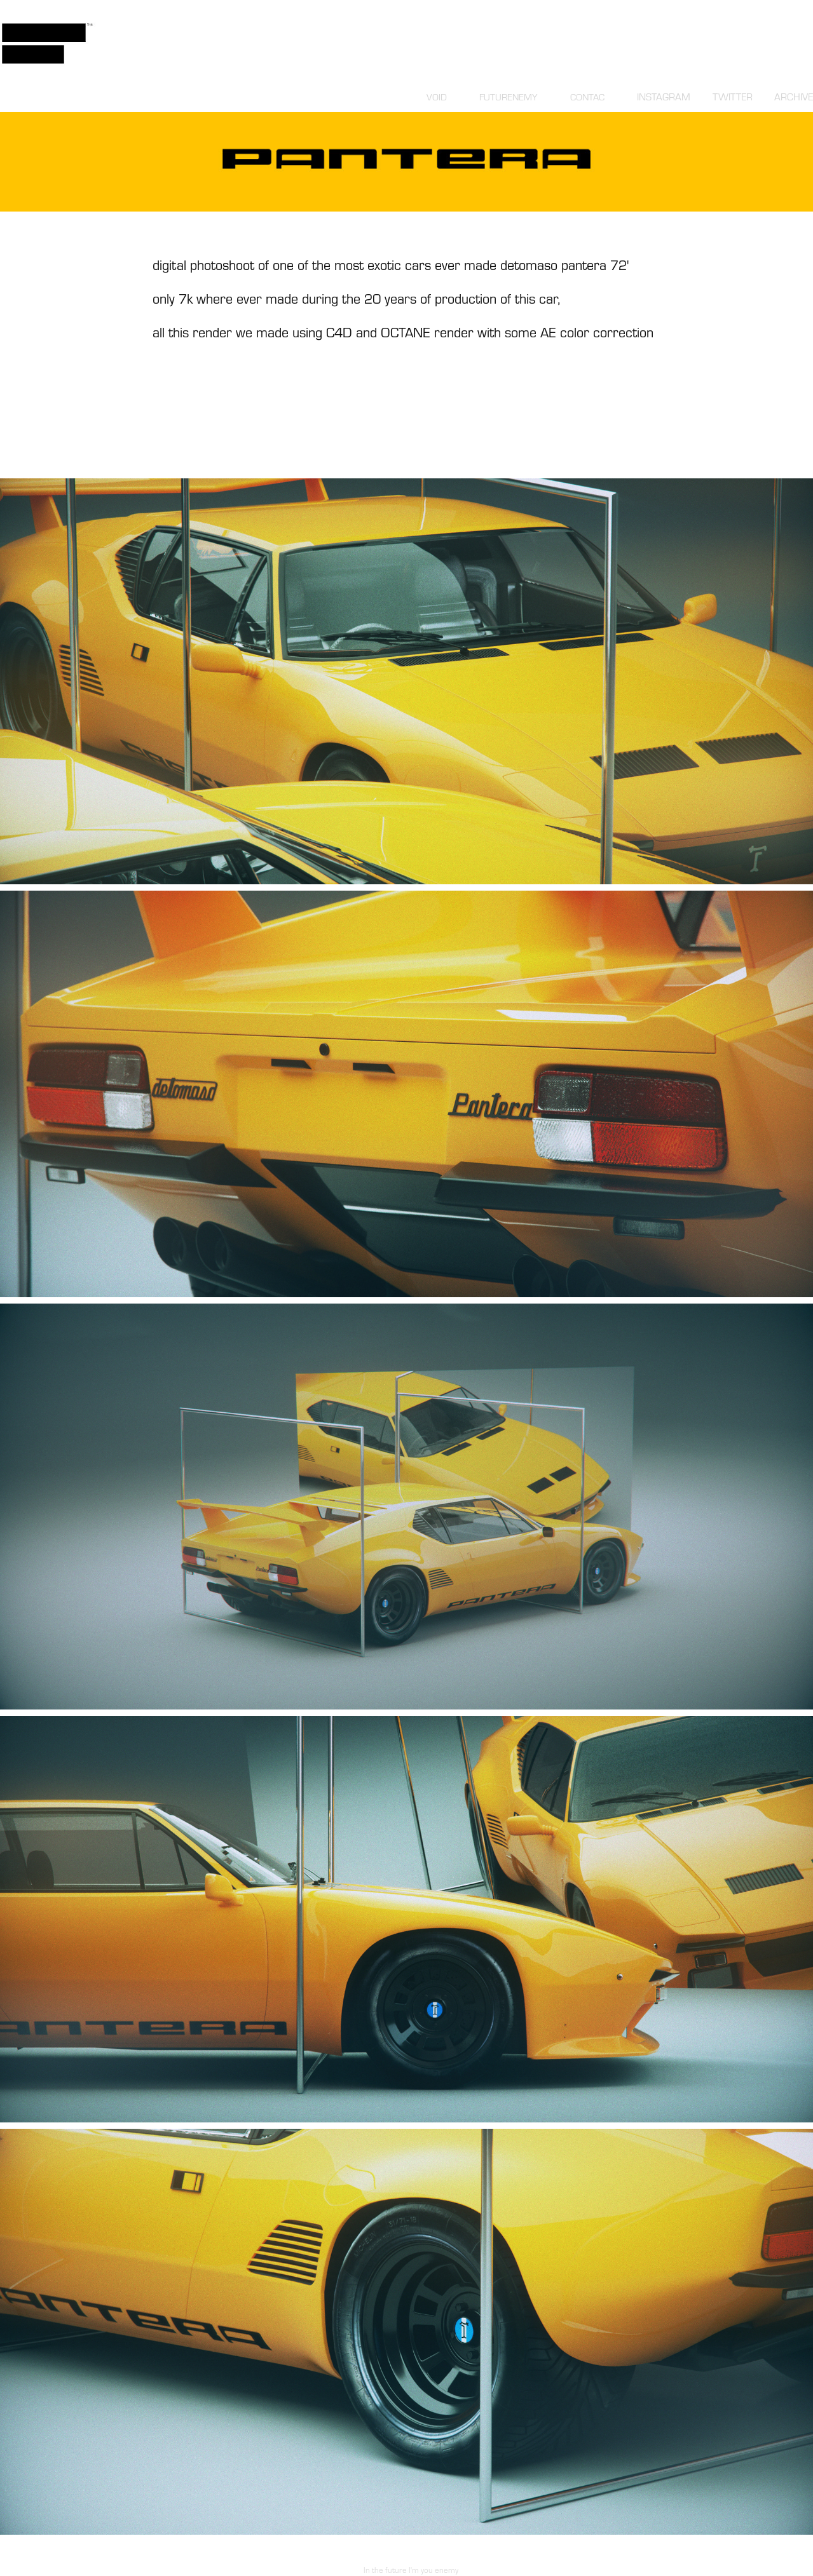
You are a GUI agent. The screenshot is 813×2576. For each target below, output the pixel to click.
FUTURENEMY (508, 97)
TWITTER (733, 96)
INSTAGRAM (663, 96)
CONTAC (587, 97)
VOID (437, 97)
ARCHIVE (793, 96)
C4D (339, 332)
